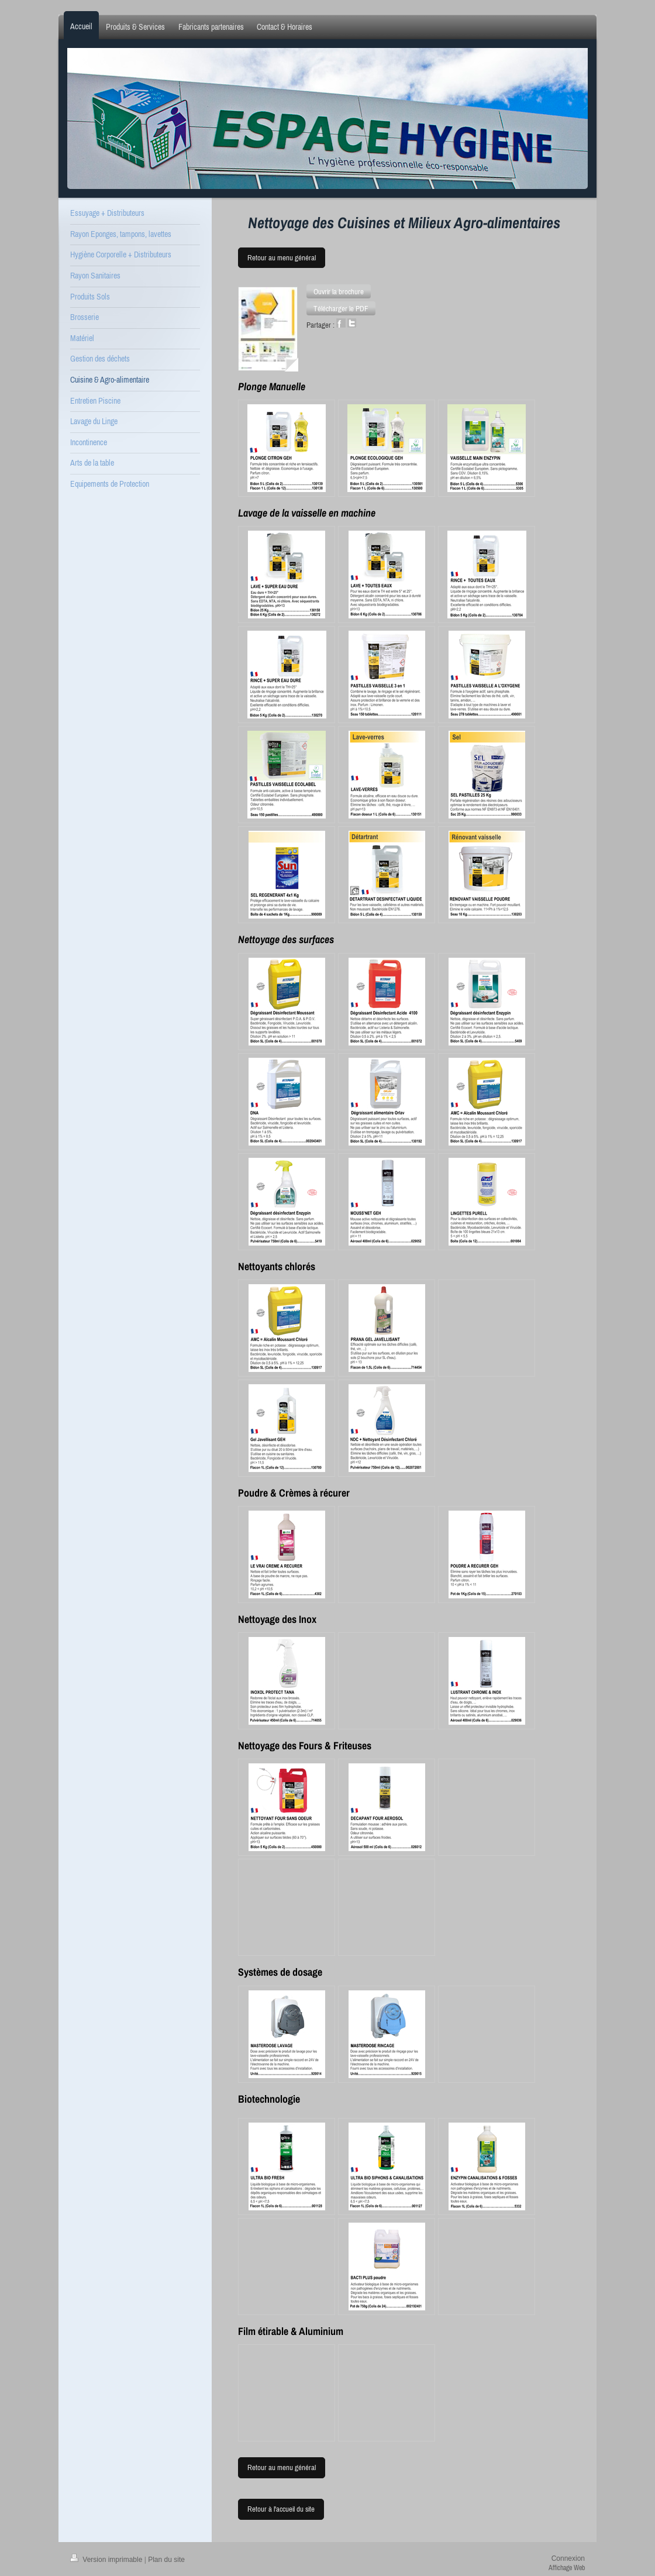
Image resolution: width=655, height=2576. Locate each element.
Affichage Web (567, 2568)
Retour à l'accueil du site (281, 2509)
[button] (338, 291)
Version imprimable (107, 2560)
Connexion (568, 2558)
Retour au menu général (281, 257)
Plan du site (166, 2560)
